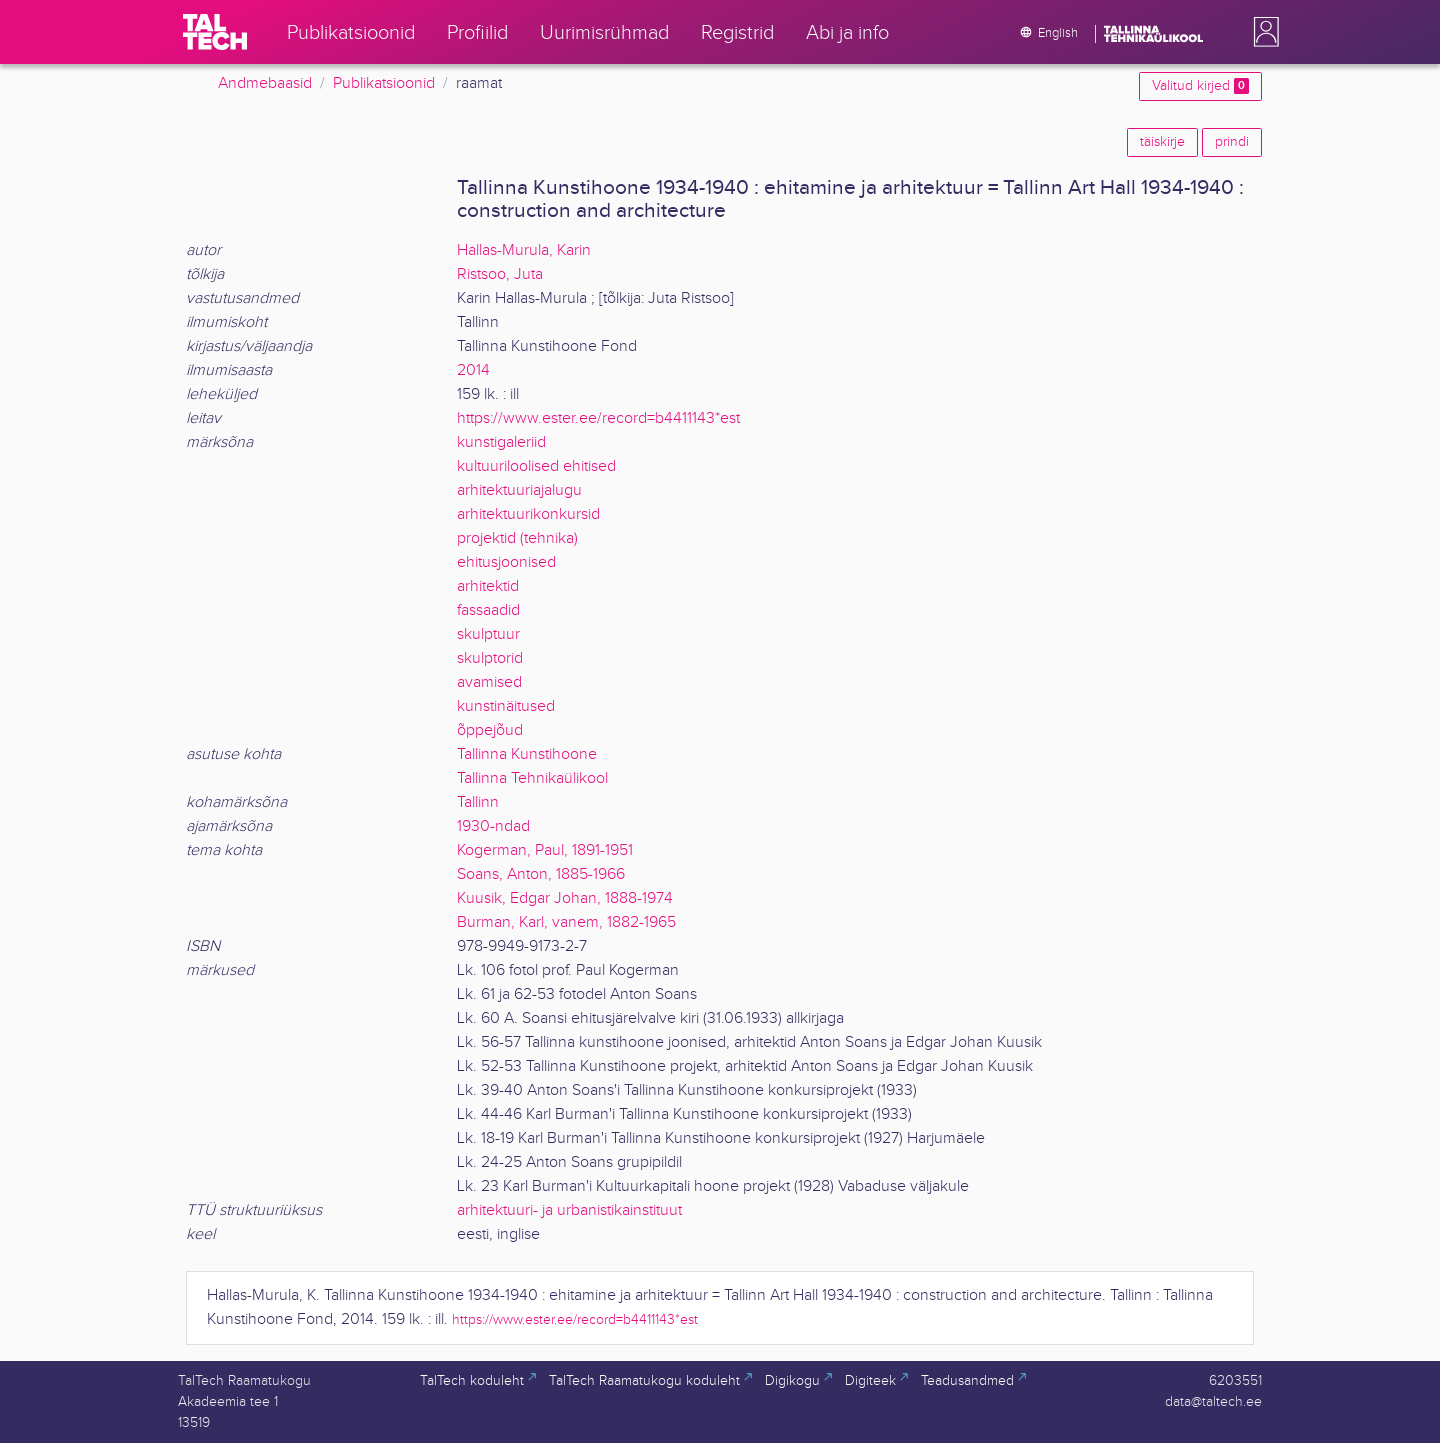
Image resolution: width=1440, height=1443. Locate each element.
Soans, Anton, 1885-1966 (541, 874)
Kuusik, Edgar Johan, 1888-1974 (565, 898)
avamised (489, 682)
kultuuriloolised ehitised (536, 466)
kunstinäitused (506, 706)
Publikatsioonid (384, 83)
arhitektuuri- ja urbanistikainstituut (569, 1210)
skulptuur (488, 634)
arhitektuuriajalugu (519, 490)
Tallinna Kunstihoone (527, 754)
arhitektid (488, 586)
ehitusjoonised (506, 562)
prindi (1232, 142)
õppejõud (490, 730)
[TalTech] (215, 32)
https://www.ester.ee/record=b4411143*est (598, 418)
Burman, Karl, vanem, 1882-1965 (566, 922)
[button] (1262, 32)
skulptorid (490, 658)
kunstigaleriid (501, 442)
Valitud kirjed (1200, 86)
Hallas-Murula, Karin (524, 250)
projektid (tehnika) (517, 538)
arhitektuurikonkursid (528, 514)
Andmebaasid (265, 83)
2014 (473, 370)
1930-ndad (493, 826)
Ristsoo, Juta (500, 274)
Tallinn (478, 802)
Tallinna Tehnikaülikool (532, 778)
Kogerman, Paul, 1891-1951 (545, 850)
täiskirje (1162, 142)
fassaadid (488, 610)
